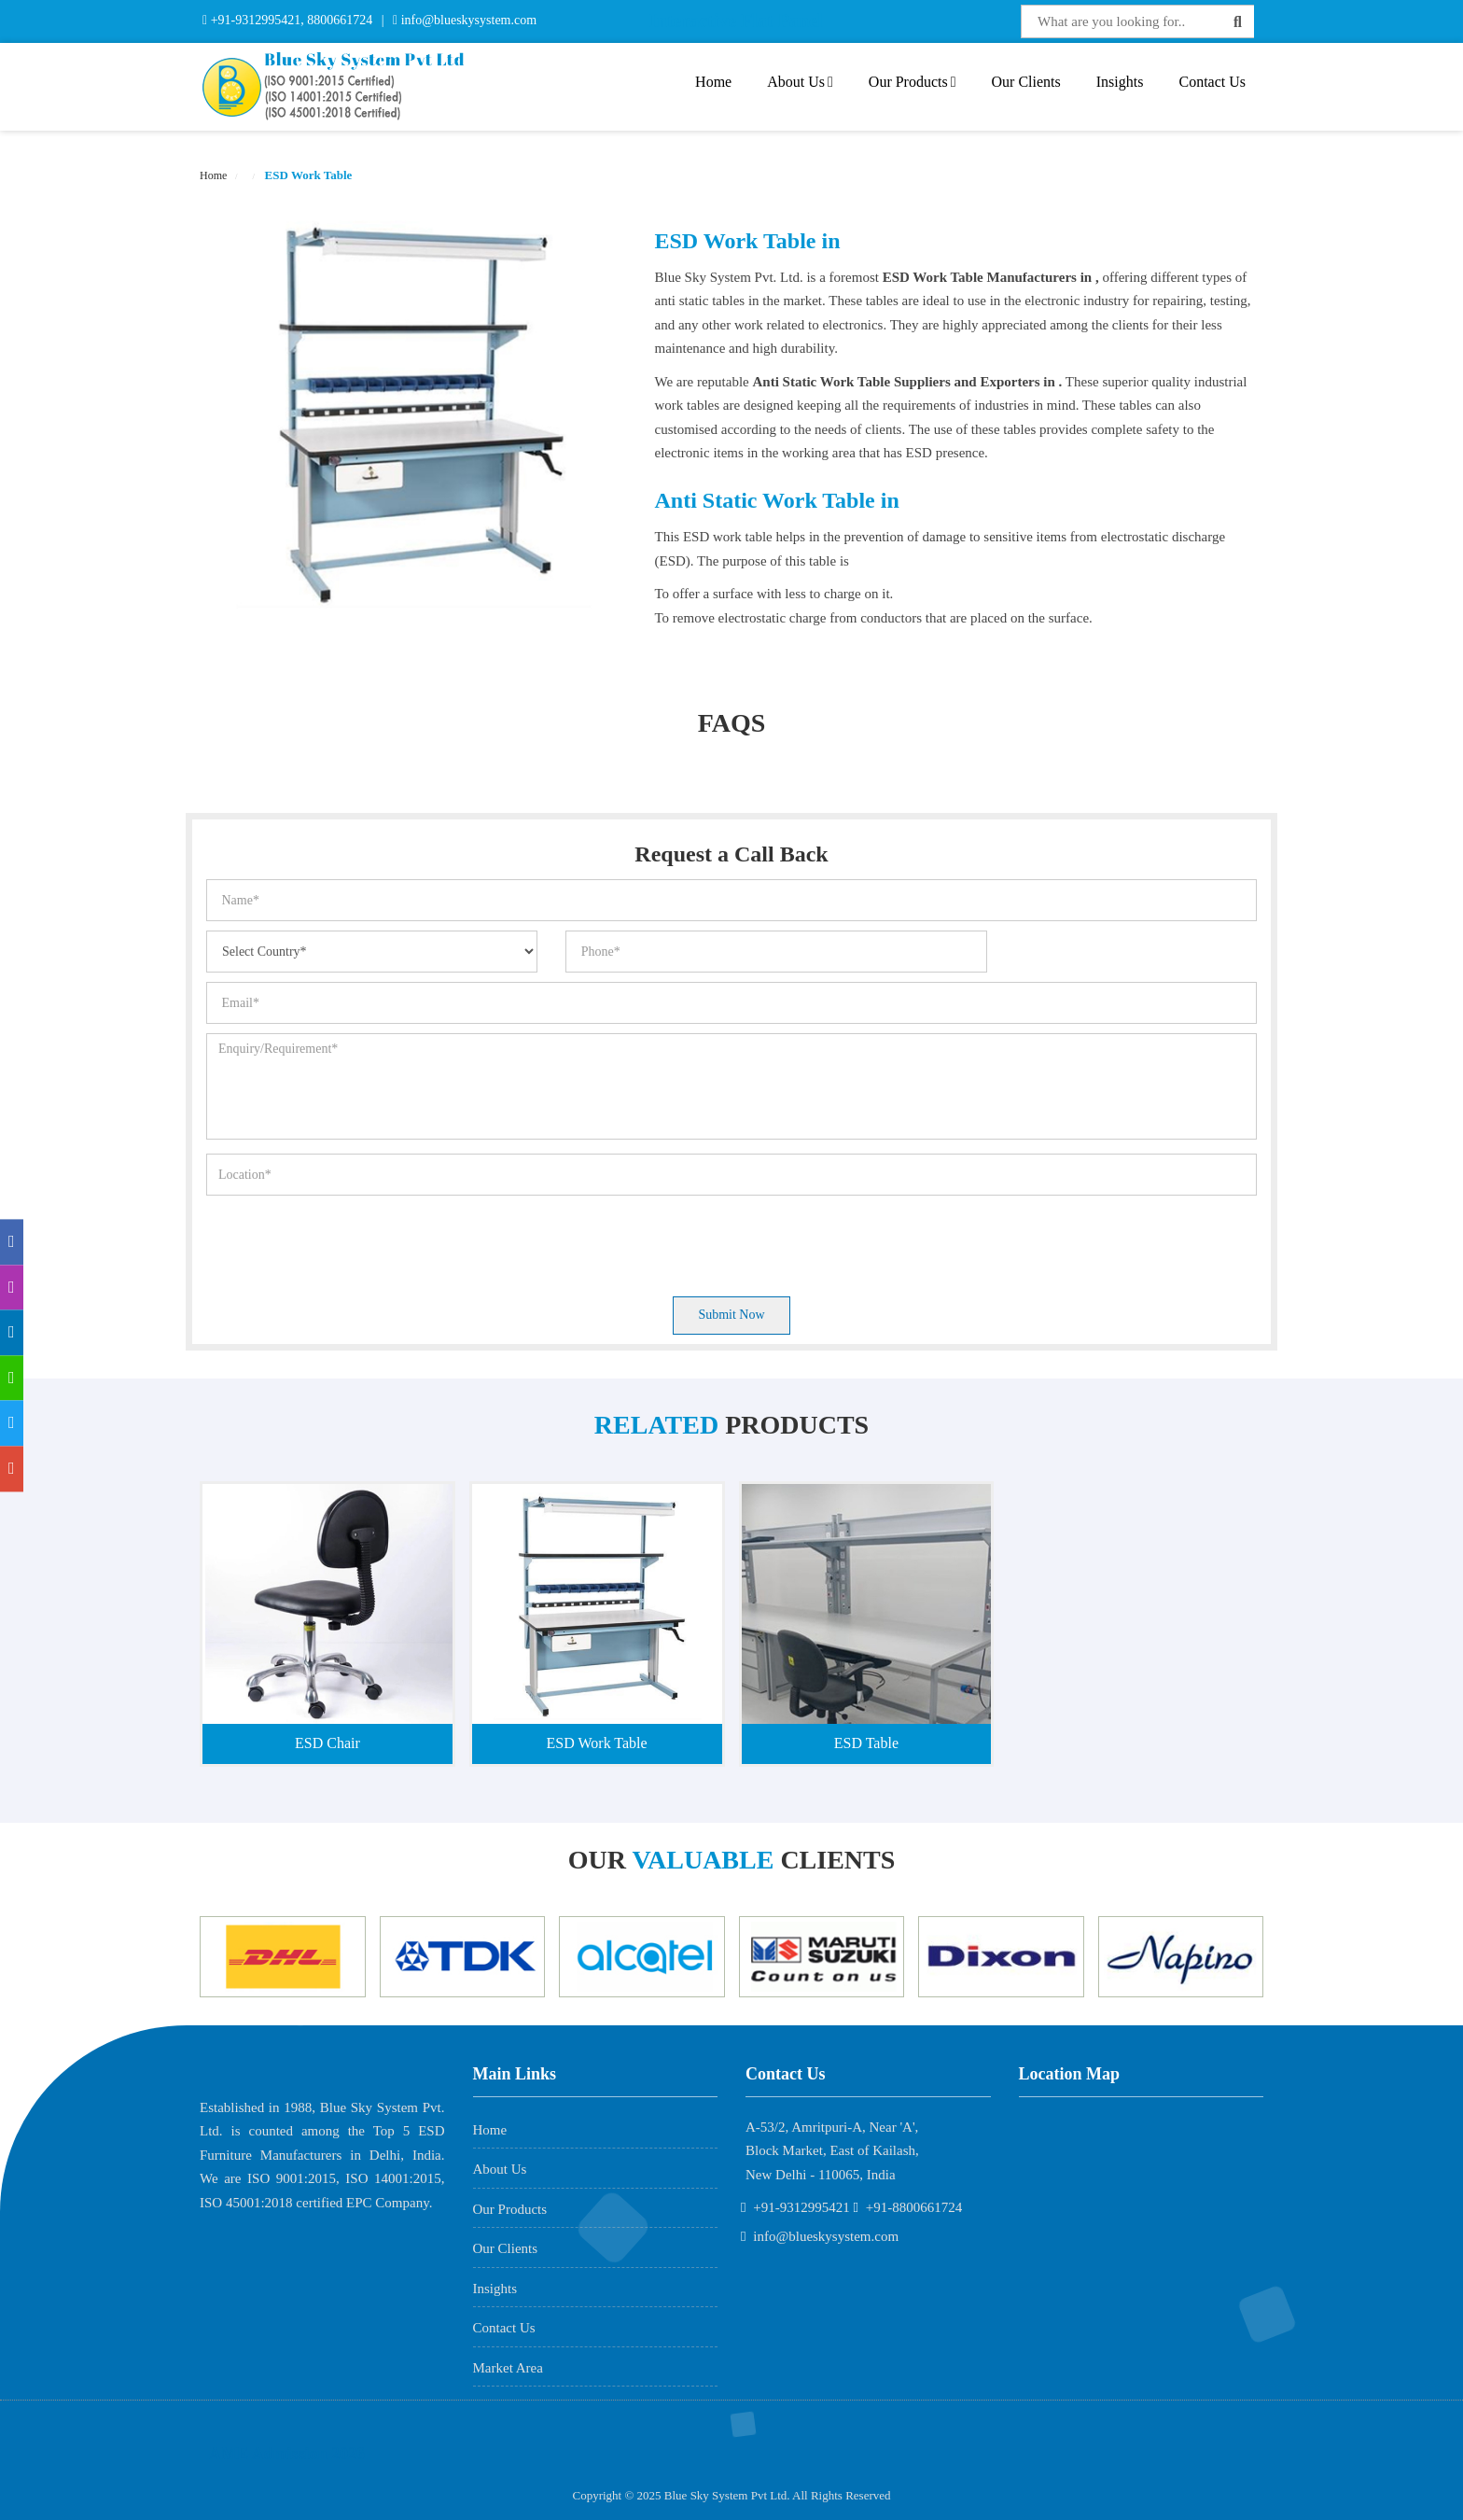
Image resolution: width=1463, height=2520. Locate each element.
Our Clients (1026, 82)
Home (713, 82)
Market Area (508, 2367)
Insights (1120, 82)
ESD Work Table (306, 175)
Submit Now (731, 1315)
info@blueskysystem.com (466, 20)
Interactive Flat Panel (736, 20)
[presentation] (348, 1241)
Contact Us (1212, 82)
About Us (800, 82)
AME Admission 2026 (287, 2453)
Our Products (912, 82)
